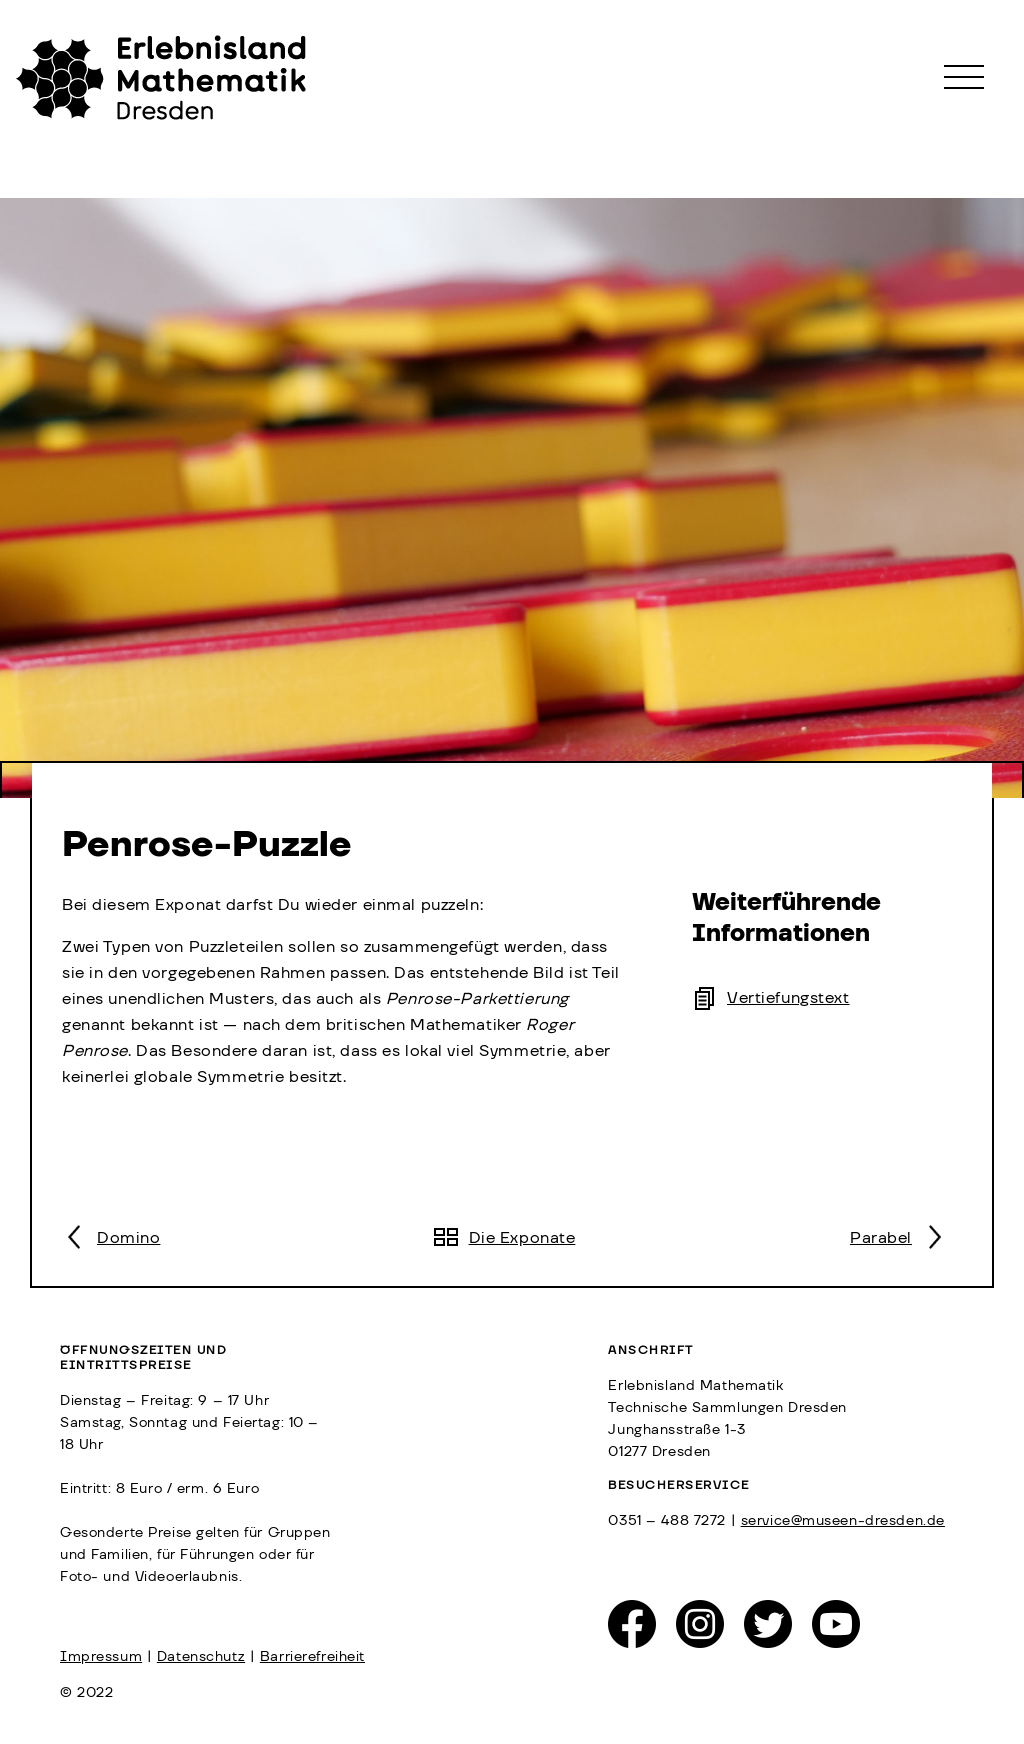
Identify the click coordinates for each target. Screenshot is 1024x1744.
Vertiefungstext (788, 998)
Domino (128, 1238)
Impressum (101, 1657)
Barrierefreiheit (312, 1657)
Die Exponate (522, 1238)
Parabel (881, 1238)
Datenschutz (201, 1657)
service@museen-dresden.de (843, 1521)
